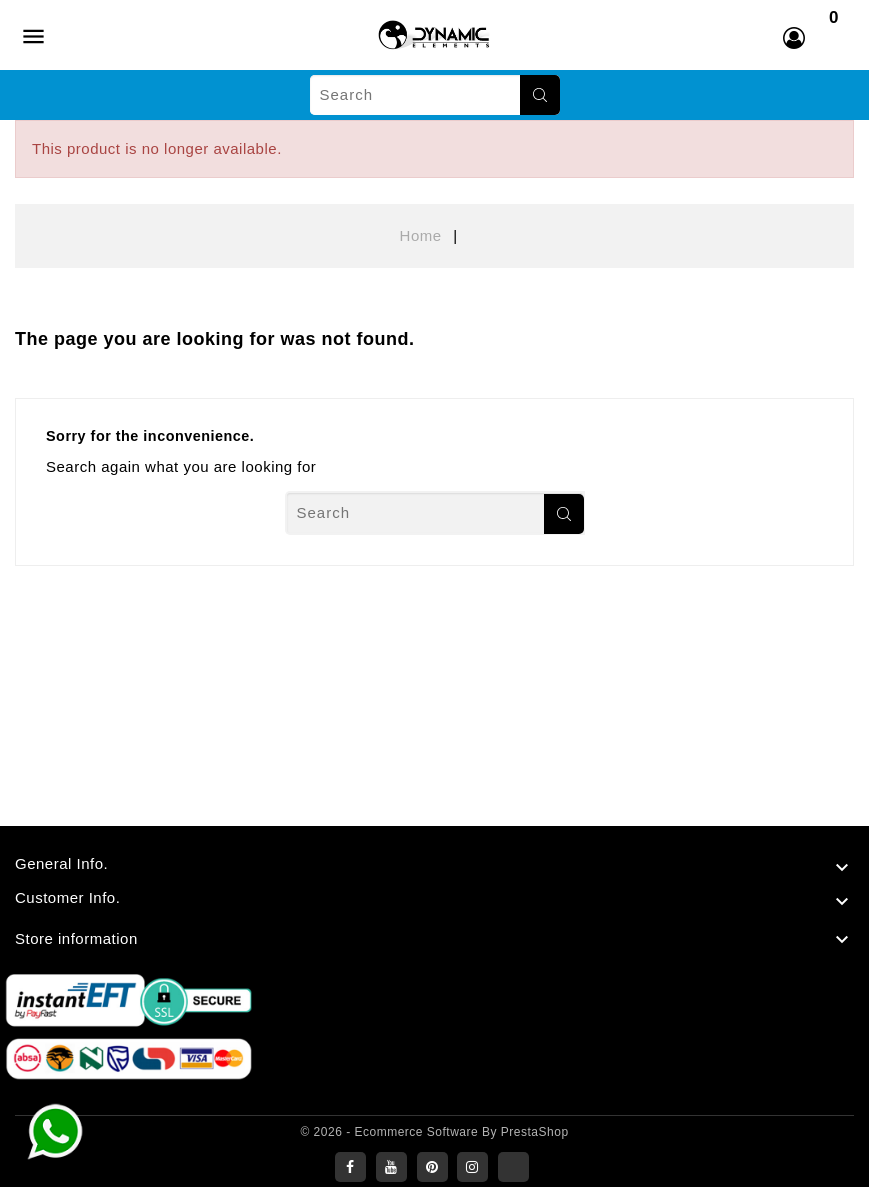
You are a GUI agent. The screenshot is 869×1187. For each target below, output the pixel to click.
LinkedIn (513, 1167)
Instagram (472, 1167)
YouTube (391, 1167)
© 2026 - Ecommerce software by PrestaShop (434, 1132)
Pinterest (432, 1167)
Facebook (350, 1167)
